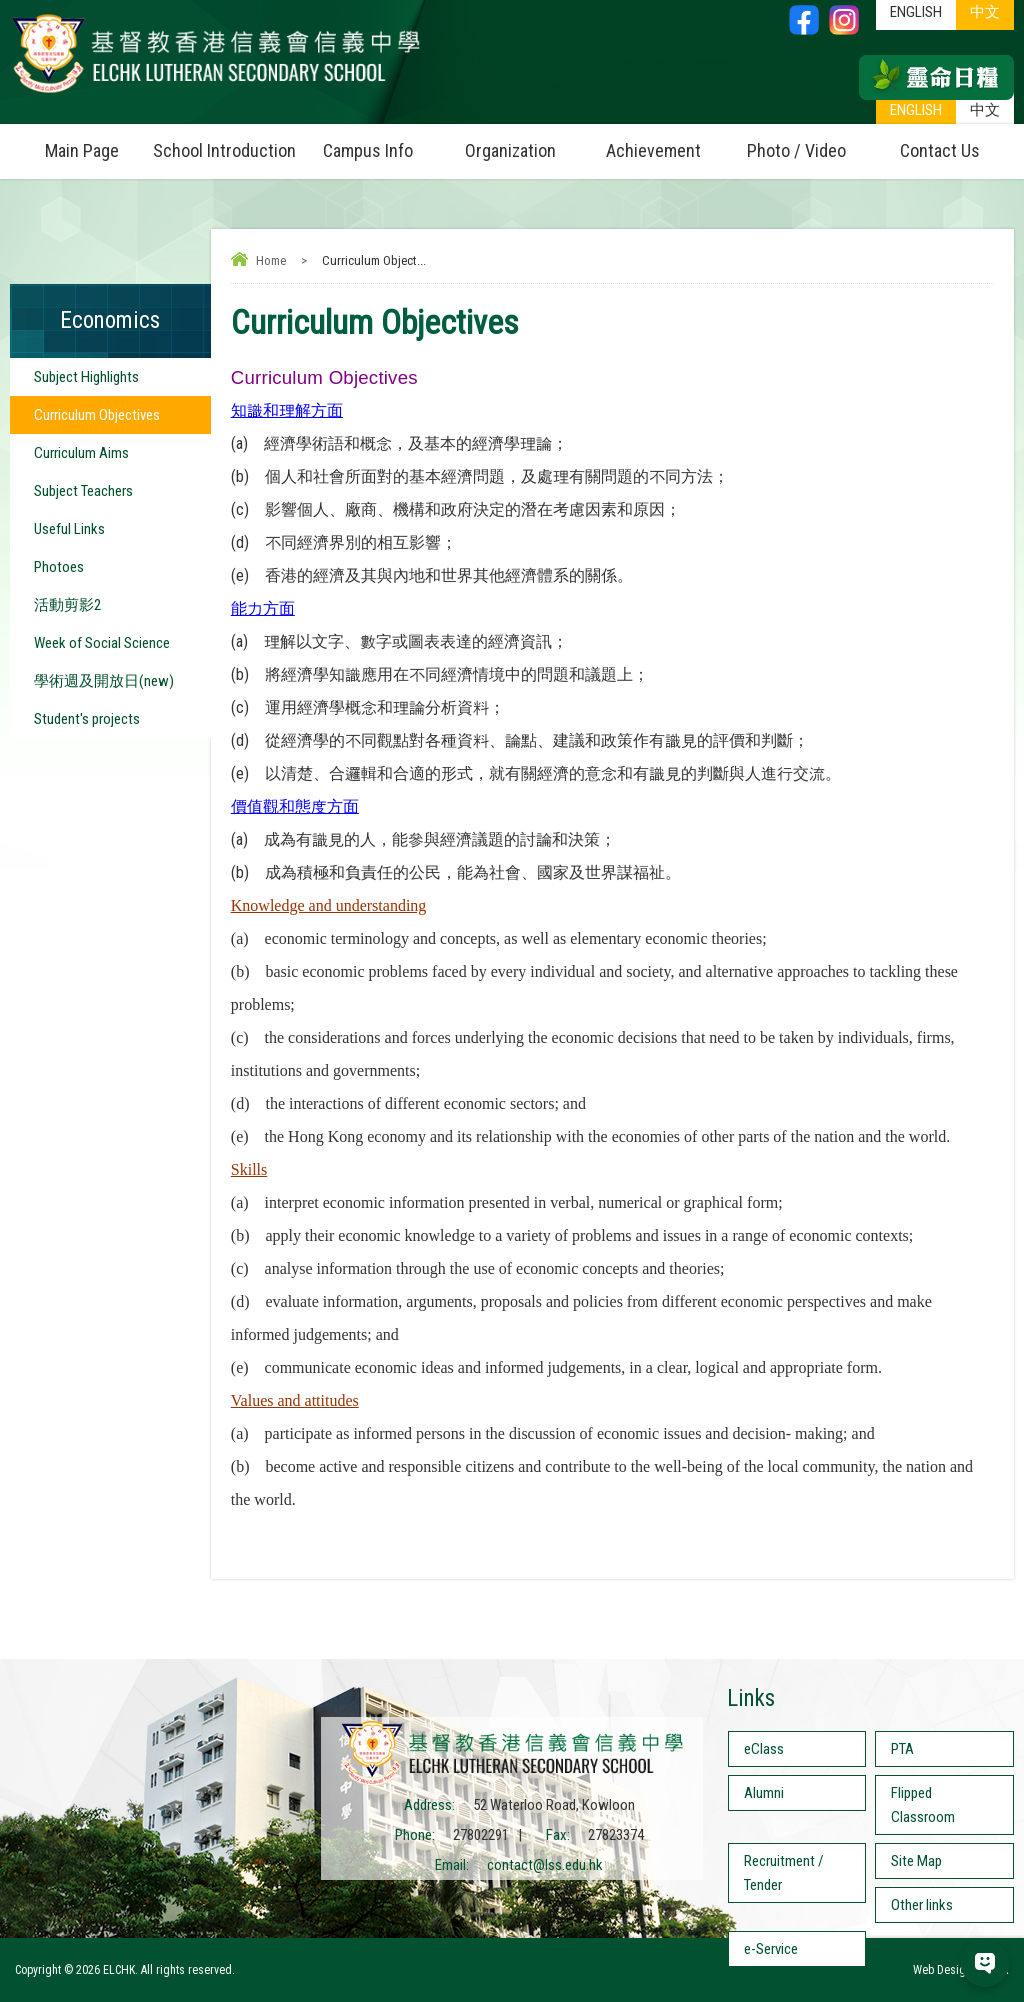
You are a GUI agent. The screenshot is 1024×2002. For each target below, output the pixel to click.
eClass (764, 1749)
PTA (902, 1749)
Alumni (764, 1793)
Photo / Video (807, 142)
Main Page (82, 150)
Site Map (916, 1861)
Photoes (59, 567)
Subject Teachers (83, 491)
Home (271, 260)
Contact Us (940, 150)
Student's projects (87, 719)
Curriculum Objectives (97, 415)
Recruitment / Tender (784, 1873)
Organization (523, 142)
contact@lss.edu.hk (545, 1865)
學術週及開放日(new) (104, 681)
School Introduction (224, 142)
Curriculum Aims (81, 453)
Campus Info (381, 142)
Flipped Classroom (923, 1805)
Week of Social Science (102, 643)
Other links (922, 1905)
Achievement (653, 150)
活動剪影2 (67, 605)
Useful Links (69, 529)
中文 (985, 110)
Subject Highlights (86, 377)
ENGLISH (916, 110)
